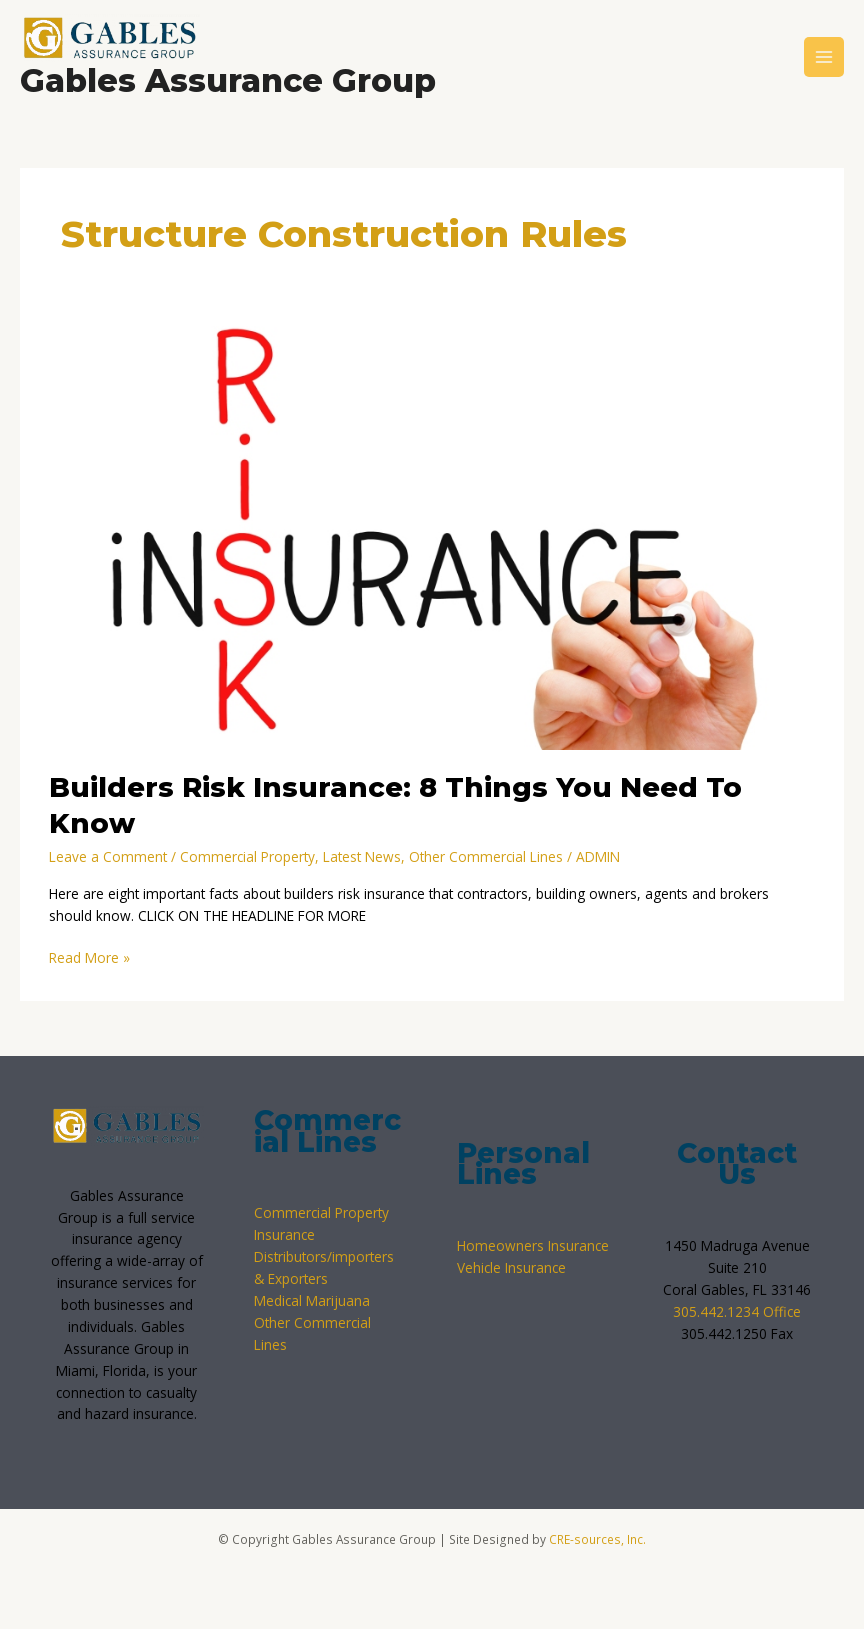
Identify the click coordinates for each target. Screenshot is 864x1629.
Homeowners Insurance (533, 1245)
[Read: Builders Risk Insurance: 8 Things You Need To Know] (431, 536)
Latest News (362, 856)
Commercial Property (247, 856)
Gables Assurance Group (228, 80)
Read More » (89, 957)
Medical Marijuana (312, 1300)
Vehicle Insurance (511, 1267)
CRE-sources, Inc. (597, 1539)
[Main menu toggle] (824, 57)
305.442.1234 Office (737, 1311)
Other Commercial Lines (486, 856)
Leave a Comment (108, 856)
